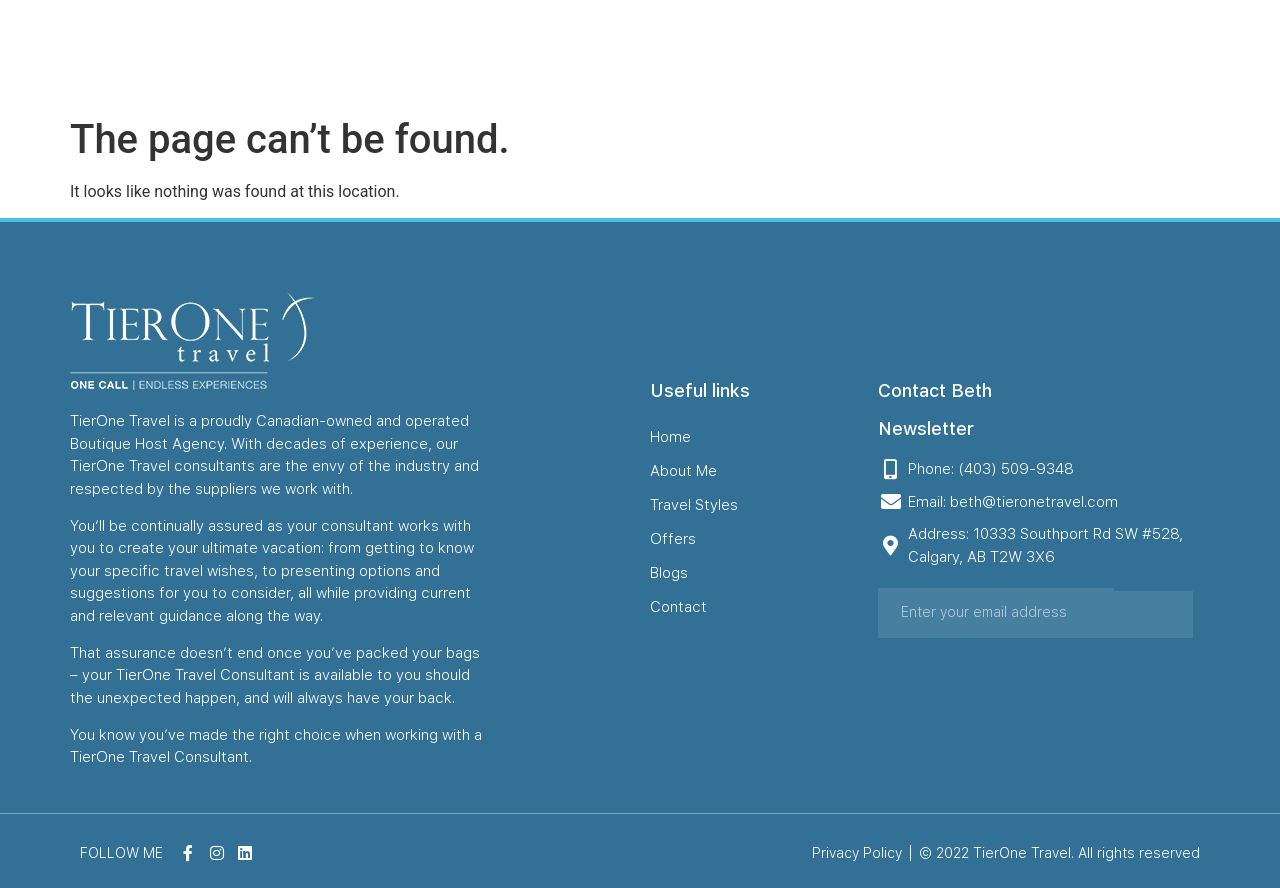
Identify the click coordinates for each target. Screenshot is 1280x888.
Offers (891, 53)
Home (561, 53)
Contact (1056, 53)
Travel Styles (781, 53)
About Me (656, 53)
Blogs (971, 53)
